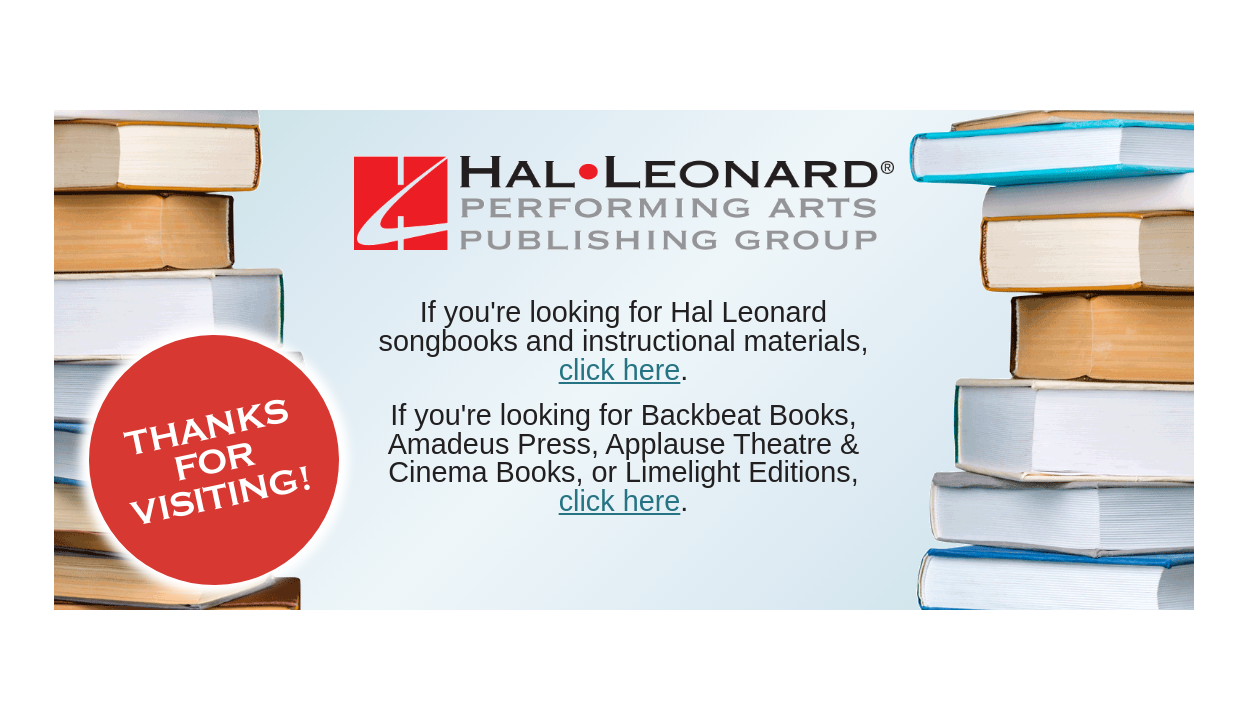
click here (620, 370)
